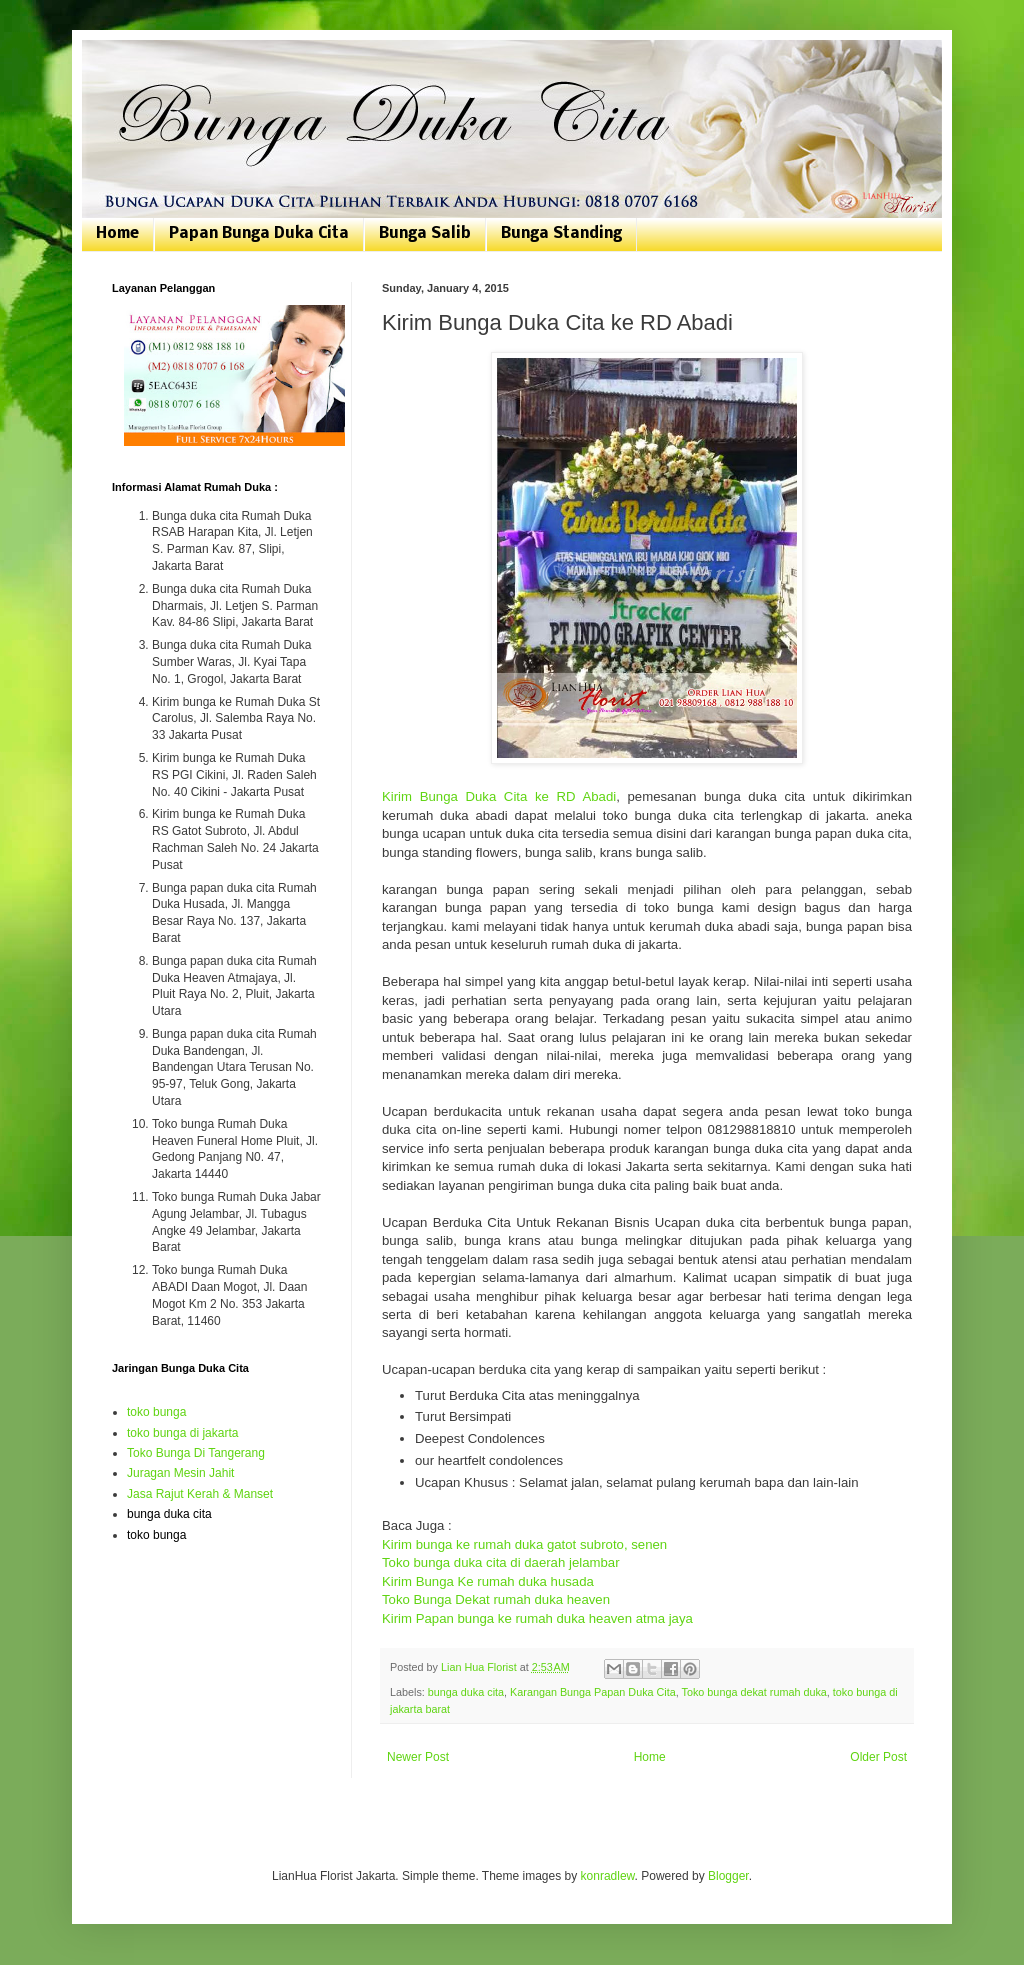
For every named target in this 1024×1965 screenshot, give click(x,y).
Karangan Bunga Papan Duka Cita (593, 1692)
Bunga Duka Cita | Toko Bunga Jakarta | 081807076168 (124, 62)
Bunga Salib (425, 234)
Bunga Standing (561, 234)
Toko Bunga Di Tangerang (196, 1453)
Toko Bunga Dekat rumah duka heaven (496, 1599)
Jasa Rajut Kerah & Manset (200, 1494)
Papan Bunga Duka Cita (259, 234)
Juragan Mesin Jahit (180, 1473)
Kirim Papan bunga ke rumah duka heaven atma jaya (537, 1618)
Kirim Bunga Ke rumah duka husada (488, 1581)
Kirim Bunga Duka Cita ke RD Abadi (499, 796)
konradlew (608, 1876)
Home (117, 234)
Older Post (878, 1757)
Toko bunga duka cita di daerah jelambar (501, 1562)
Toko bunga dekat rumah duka (754, 1692)
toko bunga (156, 1412)
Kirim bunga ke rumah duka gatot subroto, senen (524, 1544)
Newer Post (418, 1757)
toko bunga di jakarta (182, 1433)
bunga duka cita (466, 1692)
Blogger (728, 1876)
